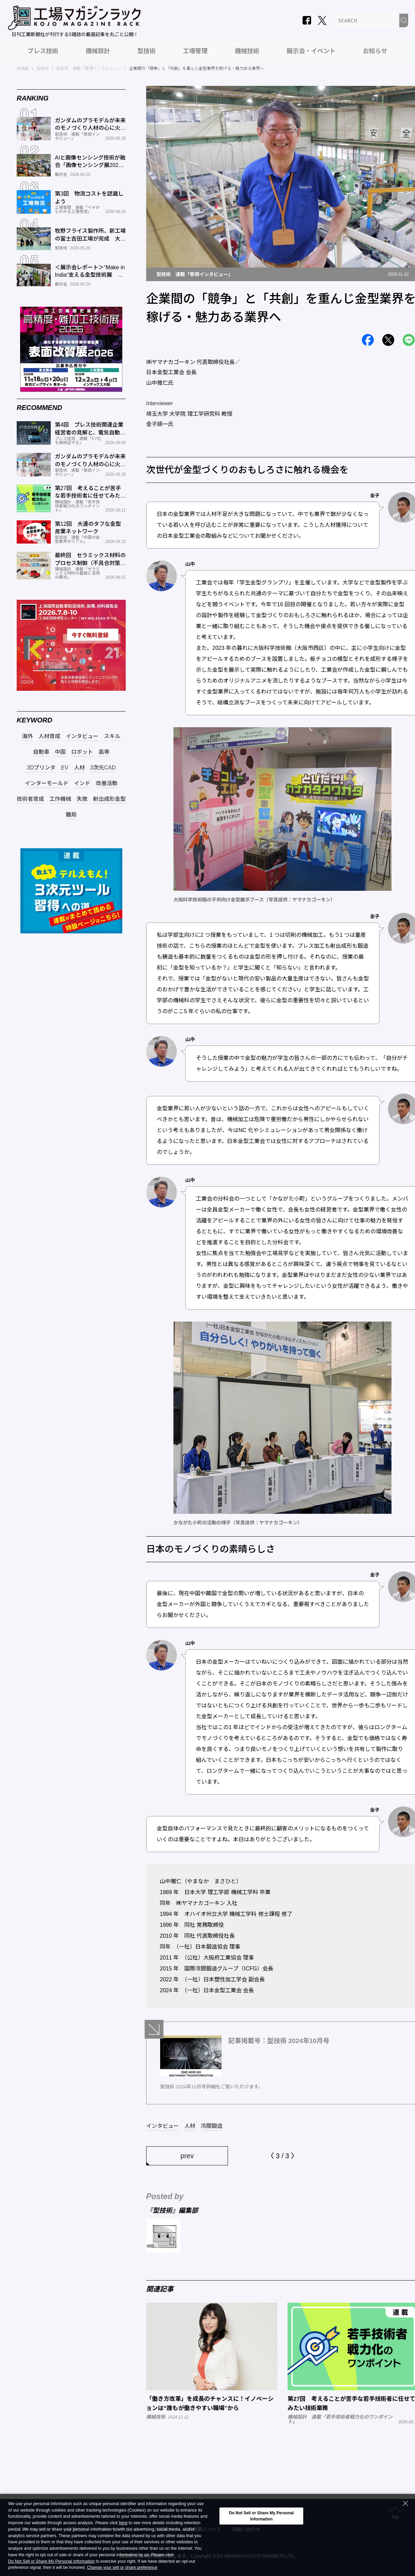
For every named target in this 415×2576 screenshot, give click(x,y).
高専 (103, 752)
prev (187, 2156)
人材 (189, 2126)
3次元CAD (103, 768)
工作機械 (60, 799)
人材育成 (49, 736)
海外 (27, 736)
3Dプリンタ (41, 768)
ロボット (82, 752)
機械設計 (98, 51)
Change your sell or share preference (122, 2567)
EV (64, 768)
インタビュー (162, 2126)
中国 (60, 752)
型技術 (146, 51)
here (123, 2523)
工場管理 (195, 51)
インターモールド (46, 783)
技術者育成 (30, 799)
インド (82, 783)
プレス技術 (43, 51)
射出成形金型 (109, 799)
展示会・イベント (311, 51)
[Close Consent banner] (405, 2503)
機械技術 (247, 51)
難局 (71, 815)
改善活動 (107, 783)
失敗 (82, 799)
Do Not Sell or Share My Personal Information (51, 2561)
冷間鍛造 (211, 2126)
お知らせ (375, 51)
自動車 (41, 752)
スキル (112, 736)
